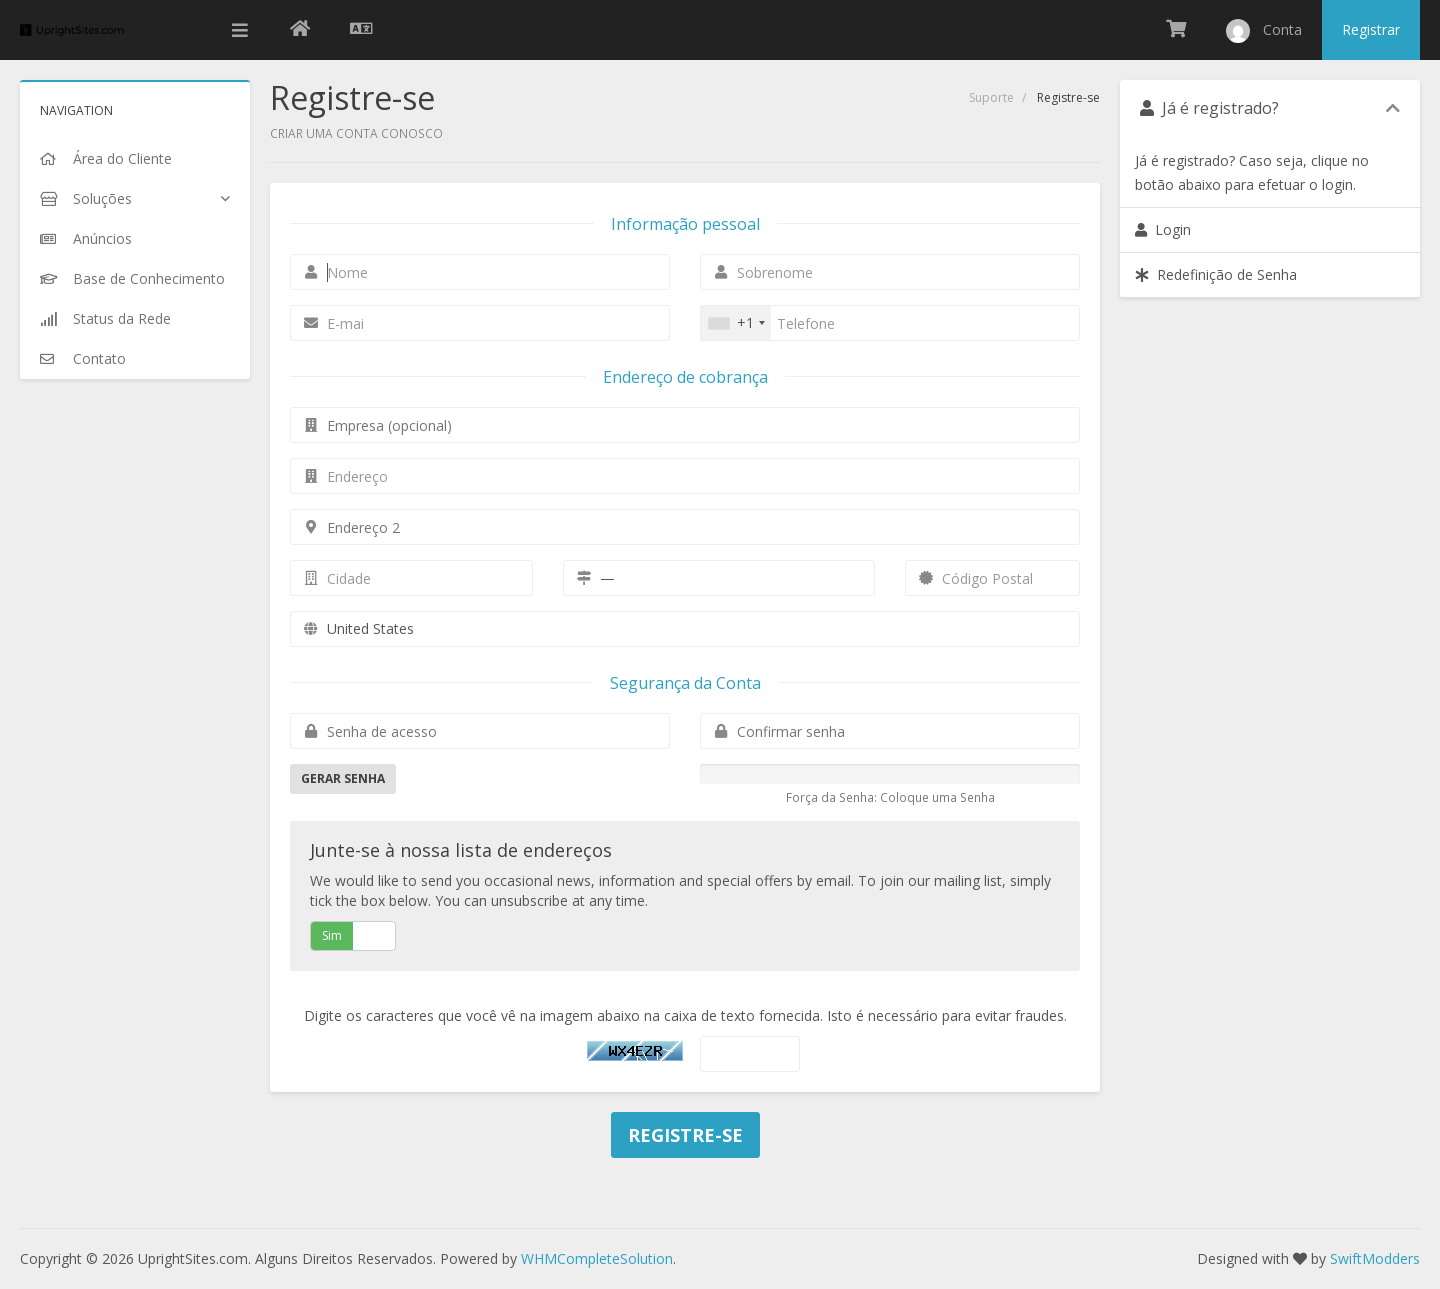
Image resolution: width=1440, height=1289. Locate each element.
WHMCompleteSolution (597, 1258)
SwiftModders (1375, 1258)
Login (1163, 229)
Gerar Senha (343, 778)
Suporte (991, 97)
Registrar (1371, 29)
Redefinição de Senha (1216, 274)
